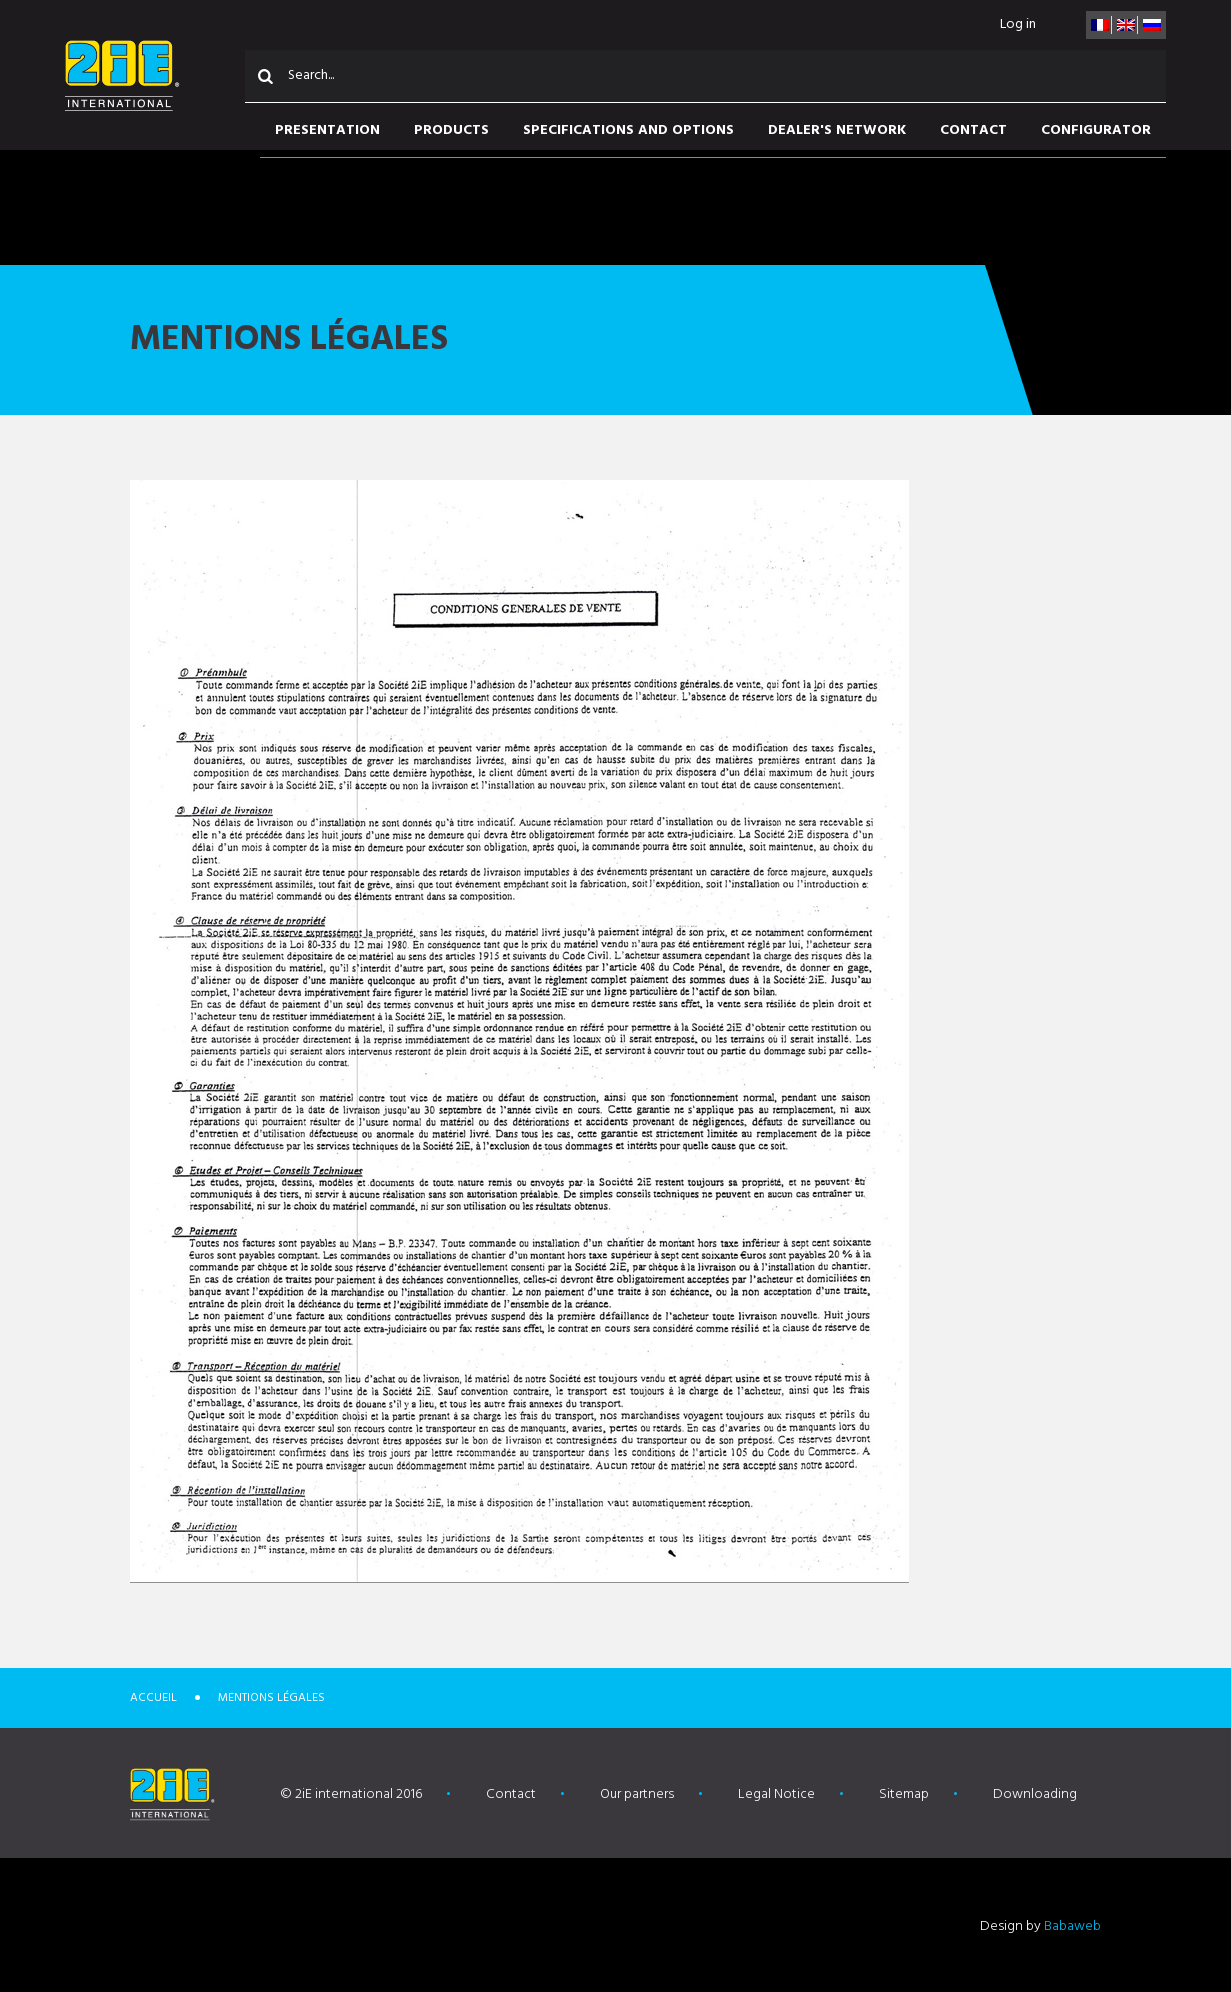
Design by (1040, 1926)
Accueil (153, 1698)
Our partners (637, 1794)
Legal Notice (776, 1794)
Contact (973, 130)
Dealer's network (837, 130)
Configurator (1096, 130)
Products (451, 130)
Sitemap (904, 1794)
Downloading (1035, 1794)
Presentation (327, 130)
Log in (1018, 24)
